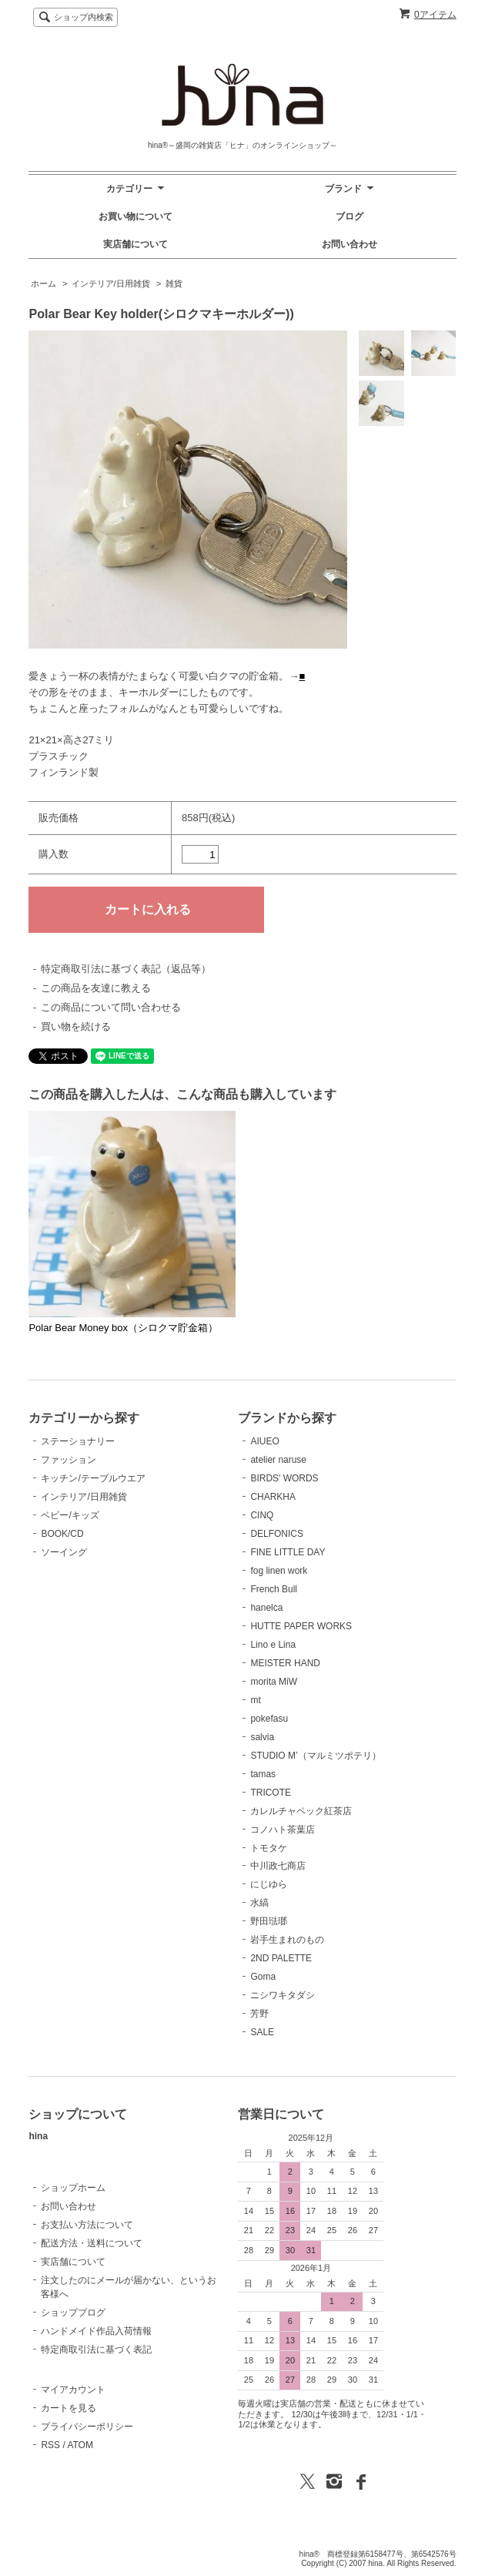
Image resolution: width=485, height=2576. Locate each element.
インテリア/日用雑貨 (111, 283)
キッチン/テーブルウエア (93, 1478)
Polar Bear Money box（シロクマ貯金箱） (123, 1327)
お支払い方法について (87, 2224)
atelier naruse (278, 1459)
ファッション (68, 1459)
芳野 (259, 2013)
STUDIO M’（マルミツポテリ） (315, 1755)
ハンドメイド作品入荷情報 (96, 2331)
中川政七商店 (278, 1865)
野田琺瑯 (268, 1921)
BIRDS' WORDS (284, 1478)
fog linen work (278, 1570)
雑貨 (174, 283)
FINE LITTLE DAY (287, 1552)
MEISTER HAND (285, 1663)
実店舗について (135, 244)
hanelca (266, 1607)
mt (255, 1700)
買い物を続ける (76, 1026)
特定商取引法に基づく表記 (96, 2349)
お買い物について (135, 216)
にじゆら (268, 1884)
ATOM (80, 2445)
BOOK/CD (62, 1533)
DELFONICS (276, 1533)
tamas (263, 1774)
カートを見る (68, 2408)
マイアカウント (73, 2389)
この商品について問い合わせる (111, 1007)
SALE (262, 2032)
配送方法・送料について (91, 2243)
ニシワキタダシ (282, 1995)
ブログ (349, 216)
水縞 (259, 1902)
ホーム (43, 283)
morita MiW (273, 1681)
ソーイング (64, 1552)
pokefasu (269, 1718)
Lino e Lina (273, 1644)
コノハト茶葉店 (282, 1829)
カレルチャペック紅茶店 (301, 1811)
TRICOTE (270, 1792)
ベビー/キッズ (70, 1515)
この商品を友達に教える (96, 988)
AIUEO (264, 1441)
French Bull (273, 1589)
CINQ (261, 1515)
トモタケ (268, 1848)
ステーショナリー (78, 1441)
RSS (50, 2445)
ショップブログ (73, 2312)
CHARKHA (273, 1496)
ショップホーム (73, 2187)
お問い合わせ (349, 244)
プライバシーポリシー (87, 2426)
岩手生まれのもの (287, 1939)
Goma (263, 1976)
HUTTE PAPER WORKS (301, 1626)
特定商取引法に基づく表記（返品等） (126, 968)
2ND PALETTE (281, 1958)
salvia (262, 1737)
